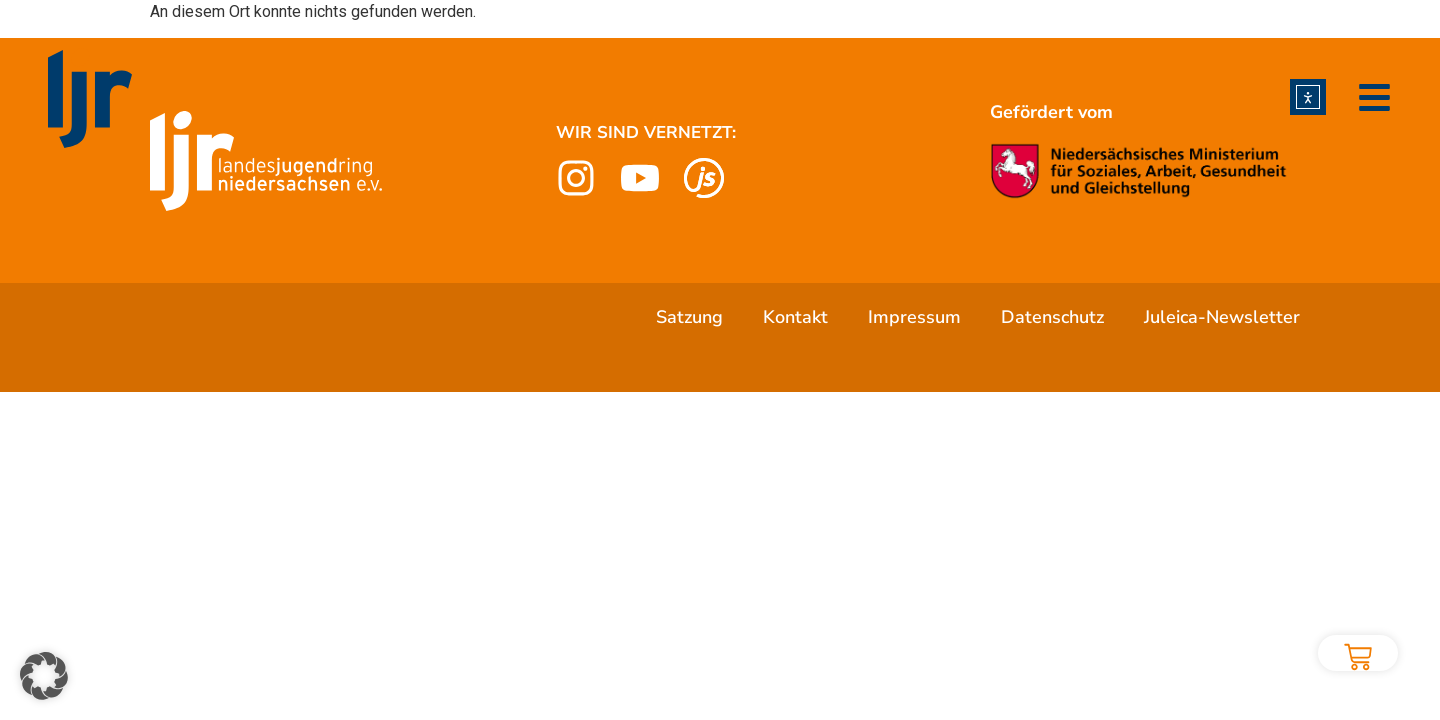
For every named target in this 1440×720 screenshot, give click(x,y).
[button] (44, 676)
